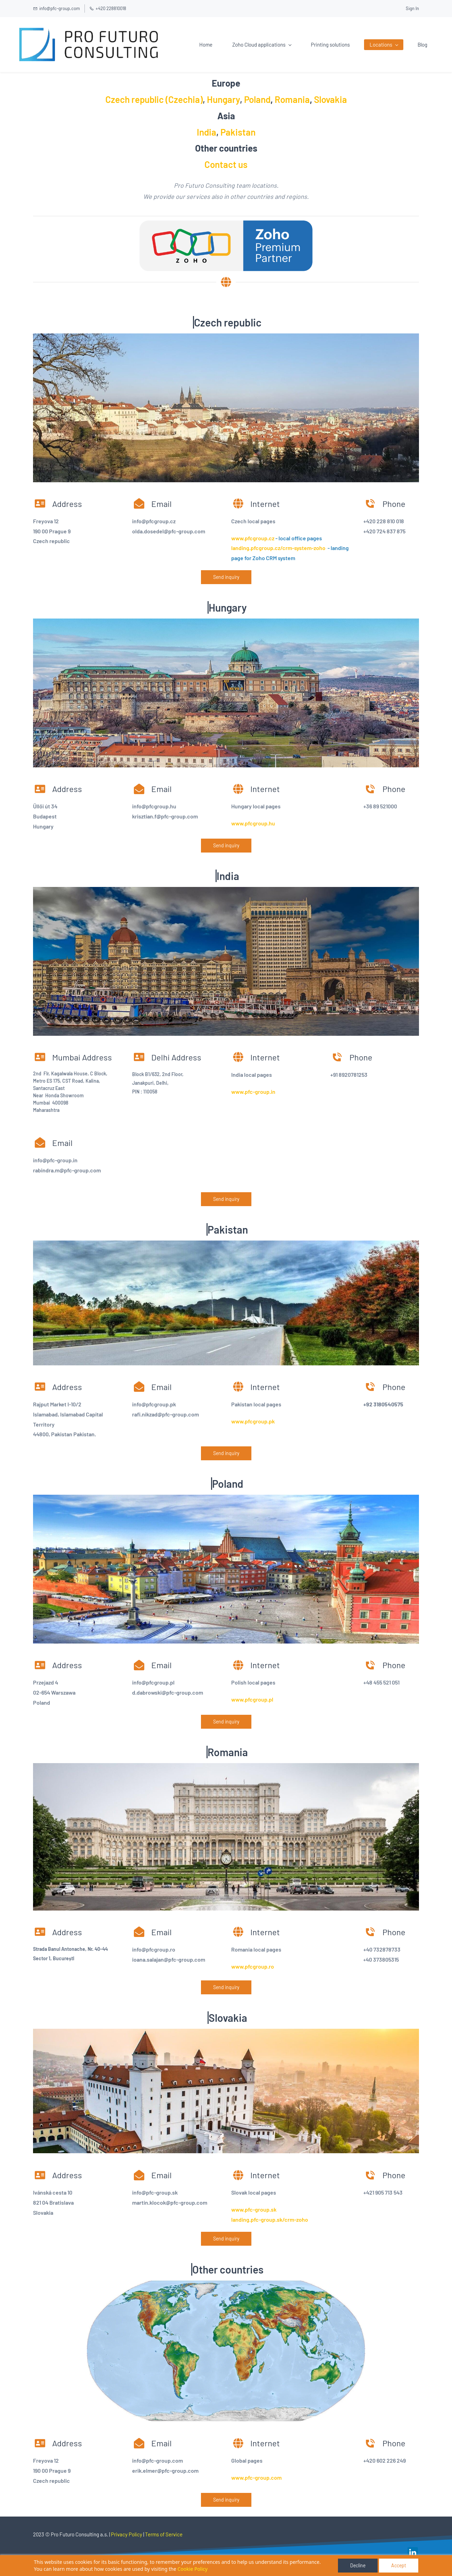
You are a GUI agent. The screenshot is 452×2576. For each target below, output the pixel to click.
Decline (357, 2565)
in (273, 1092)
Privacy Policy (126, 2535)
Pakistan (238, 132)
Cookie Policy (193, 2569)
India (206, 132)
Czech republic (134, 100)
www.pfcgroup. (250, 1700)
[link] (412, 2553)
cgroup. (259, 1422)
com (276, 2478)
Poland (257, 100)
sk (273, 2210)
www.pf (240, 1422)
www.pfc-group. (251, 1092)
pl (271, 1700)
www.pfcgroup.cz (252, 538)
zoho (302, 2220)
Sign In (412, 8)
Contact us (226, 165)
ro (271, 1967)
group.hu (264, 824)
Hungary (223, 100)
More (405, 45)
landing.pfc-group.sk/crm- (263, 2220)
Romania (292, 100)
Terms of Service (164, 2535)
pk (272, 1422)
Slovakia (330, 100)
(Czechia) (183, 100)
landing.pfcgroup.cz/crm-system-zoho (278, 549)
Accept (398, 2565)
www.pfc (242, 824)
